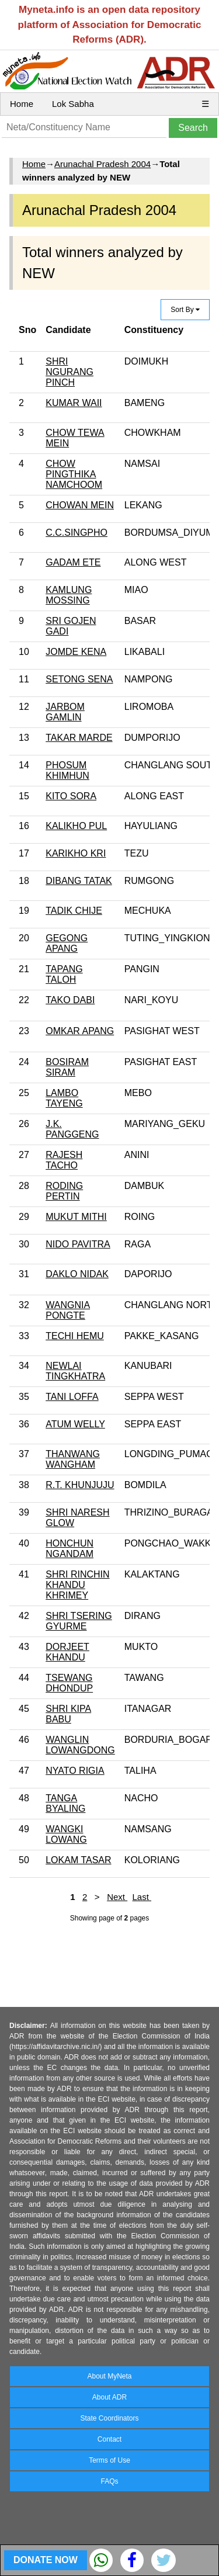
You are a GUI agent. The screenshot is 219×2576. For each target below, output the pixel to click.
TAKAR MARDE (79, 738)
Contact (109, 2439)
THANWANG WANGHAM (73, 1459)
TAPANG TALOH (64, 974)
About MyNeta (109, 2376)
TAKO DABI (70, 1000)
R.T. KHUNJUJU (80, 1485)
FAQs (109, 2481)
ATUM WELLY (75, 1424)
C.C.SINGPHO (76, 533)
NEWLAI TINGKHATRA (75, 1371)
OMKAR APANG (80, 1031)
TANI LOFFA (72, 1397)
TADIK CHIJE (74, 911)
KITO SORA (71, 796)
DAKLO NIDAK (77, 1274)
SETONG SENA (79, 679)
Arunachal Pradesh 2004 (102, 164)
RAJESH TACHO (64, 1160)
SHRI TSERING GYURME (79, 1621)
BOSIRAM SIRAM (67, 1067)
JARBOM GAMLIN (65, 712)
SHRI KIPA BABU (68, 1714)
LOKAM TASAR (78, 1860)
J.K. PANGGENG (72, 1129)
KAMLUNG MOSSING (69, 595)
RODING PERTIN (64, 1191)
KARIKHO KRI (76, 853)
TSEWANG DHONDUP (69, 1683)
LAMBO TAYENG (64, 1098)
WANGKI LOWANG (66, 1834)
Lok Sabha (73, 104)
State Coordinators (109, 2418)
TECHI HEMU (75, 1336)
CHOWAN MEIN (80, 505)
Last (141, 1897)
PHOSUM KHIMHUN (67, 770)
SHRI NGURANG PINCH (69, 371)
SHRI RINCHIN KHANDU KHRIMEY (77, 1584)
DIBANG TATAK (79, 881)
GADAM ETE (73, 562)
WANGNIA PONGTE (68, 1310)
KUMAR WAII (74, 403)
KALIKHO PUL (76, 826)
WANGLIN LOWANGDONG (80, 1745)
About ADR (109, 2397)
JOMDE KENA (76, 652)
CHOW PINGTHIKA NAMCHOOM (74, 474)
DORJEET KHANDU (67, 1652)
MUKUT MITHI (76, 1217)
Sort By (185, 310)
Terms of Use (109, 2460)
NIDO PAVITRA (78, 1244)
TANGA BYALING (65, 1803)
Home (21, 104)
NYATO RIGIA (75, 1771)
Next (117, 1897)
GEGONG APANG (67, 943)
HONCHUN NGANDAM (69, 1548)
